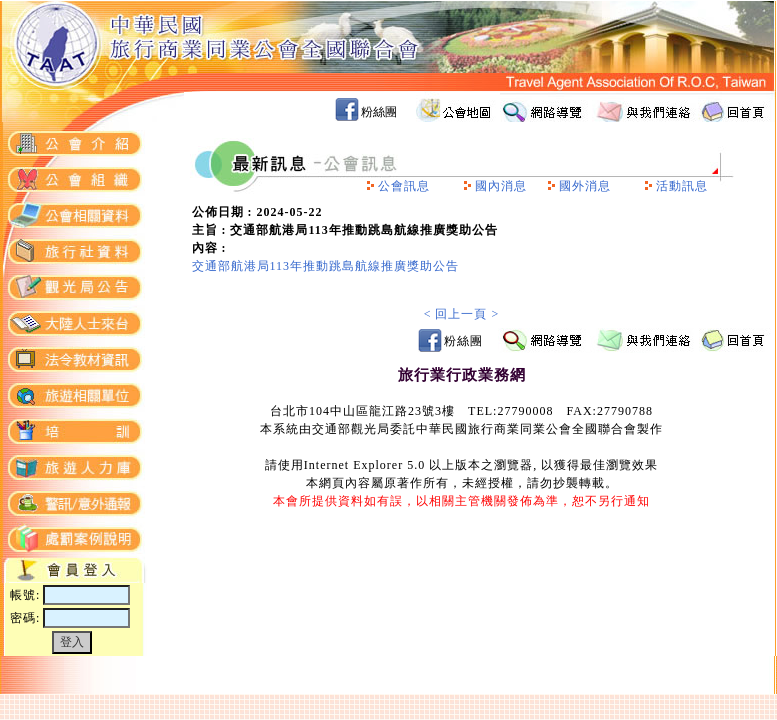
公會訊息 (404, 186)
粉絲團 (379, 112)
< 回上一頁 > (462, 314)
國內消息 (501, 186)
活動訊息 (682, 186)
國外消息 (585, 186)
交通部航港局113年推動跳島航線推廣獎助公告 (326, 266)
